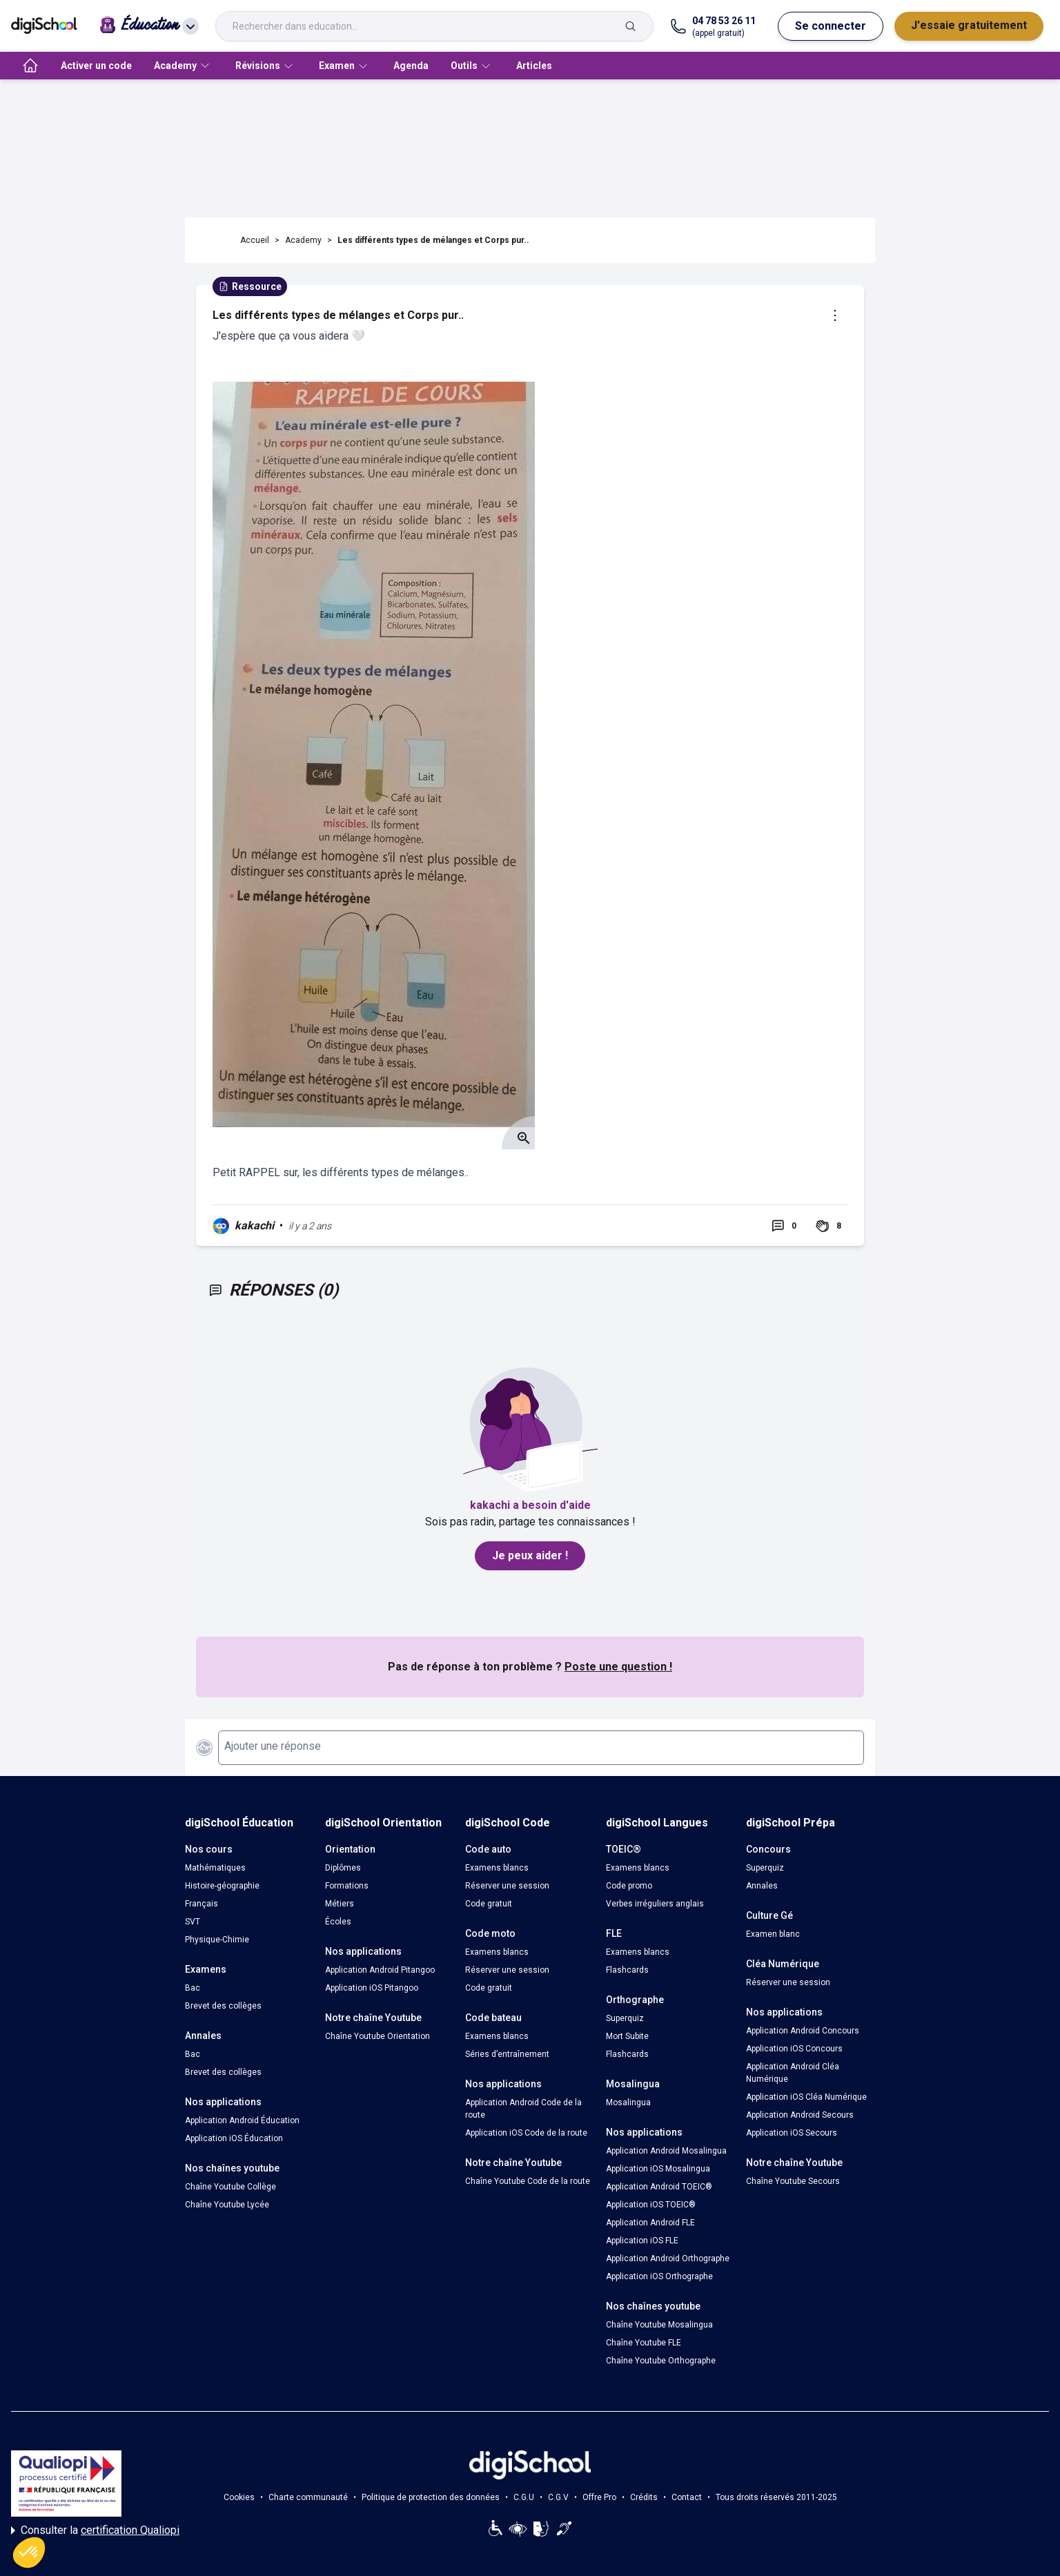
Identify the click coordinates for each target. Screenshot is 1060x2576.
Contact (686, 2497)
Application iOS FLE (642, 2240)
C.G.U (523, 2497)
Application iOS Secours (791, 2133)
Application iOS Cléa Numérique (806, 2097)
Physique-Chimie (217, 1939)
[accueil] (30, 65)
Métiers (339, 1904)
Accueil (254, 240)
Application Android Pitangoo (380, 1970)
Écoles (338, 1921)
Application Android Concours (802, 2031)
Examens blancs (497, 1868)
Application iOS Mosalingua (658, 2169)
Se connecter (830, 25)
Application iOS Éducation (234, 2138)
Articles (534, 65)
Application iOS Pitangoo (371, 1988)
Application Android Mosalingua (666, 2151)
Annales (762, 1886)
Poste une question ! (618, 1666)
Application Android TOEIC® (659, 2187)
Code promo (629, 1886)
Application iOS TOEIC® (651, 2204)
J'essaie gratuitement (969, 25)
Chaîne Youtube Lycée (227, 2204)
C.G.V (558, 2497)
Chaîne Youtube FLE (643, 2343)
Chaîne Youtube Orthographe (661, 2360)
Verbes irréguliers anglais (655, 1904)
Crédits (644, 2497)
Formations (347, 1886)
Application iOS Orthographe (659, 2276)
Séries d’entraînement (507, 2054)
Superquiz (625, 2018)
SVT (192, 1921)
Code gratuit (488, 1904)
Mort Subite (627, 2036)
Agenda (411, 65)
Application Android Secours (800, 2115)
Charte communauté (308, 2497)
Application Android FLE (650, 2222)
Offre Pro (599, 2497)
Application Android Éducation (242, 2120)
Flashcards (627, 1970)
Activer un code (96, 65)
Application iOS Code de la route (526, 2133)
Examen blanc (773, 1934)
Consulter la (95, 2530)
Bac (192, 1988)
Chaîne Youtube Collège (230, 2187)
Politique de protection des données (431, 2497)
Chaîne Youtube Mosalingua (659, 2325)
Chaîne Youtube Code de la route (527, 2181)
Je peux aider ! (530, 1555)
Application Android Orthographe (667, 2258)
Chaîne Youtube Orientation (377, 2036)
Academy (303, 240)
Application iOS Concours (794, 2048)
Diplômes (343, 1868)
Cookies (239, 2497)
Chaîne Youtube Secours (793, 2181)
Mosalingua (628, 2102)
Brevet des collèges (223, 2006)
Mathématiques (215, 1868)
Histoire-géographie (222, 1886)
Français (201, 1904)
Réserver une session (507, 1886)
